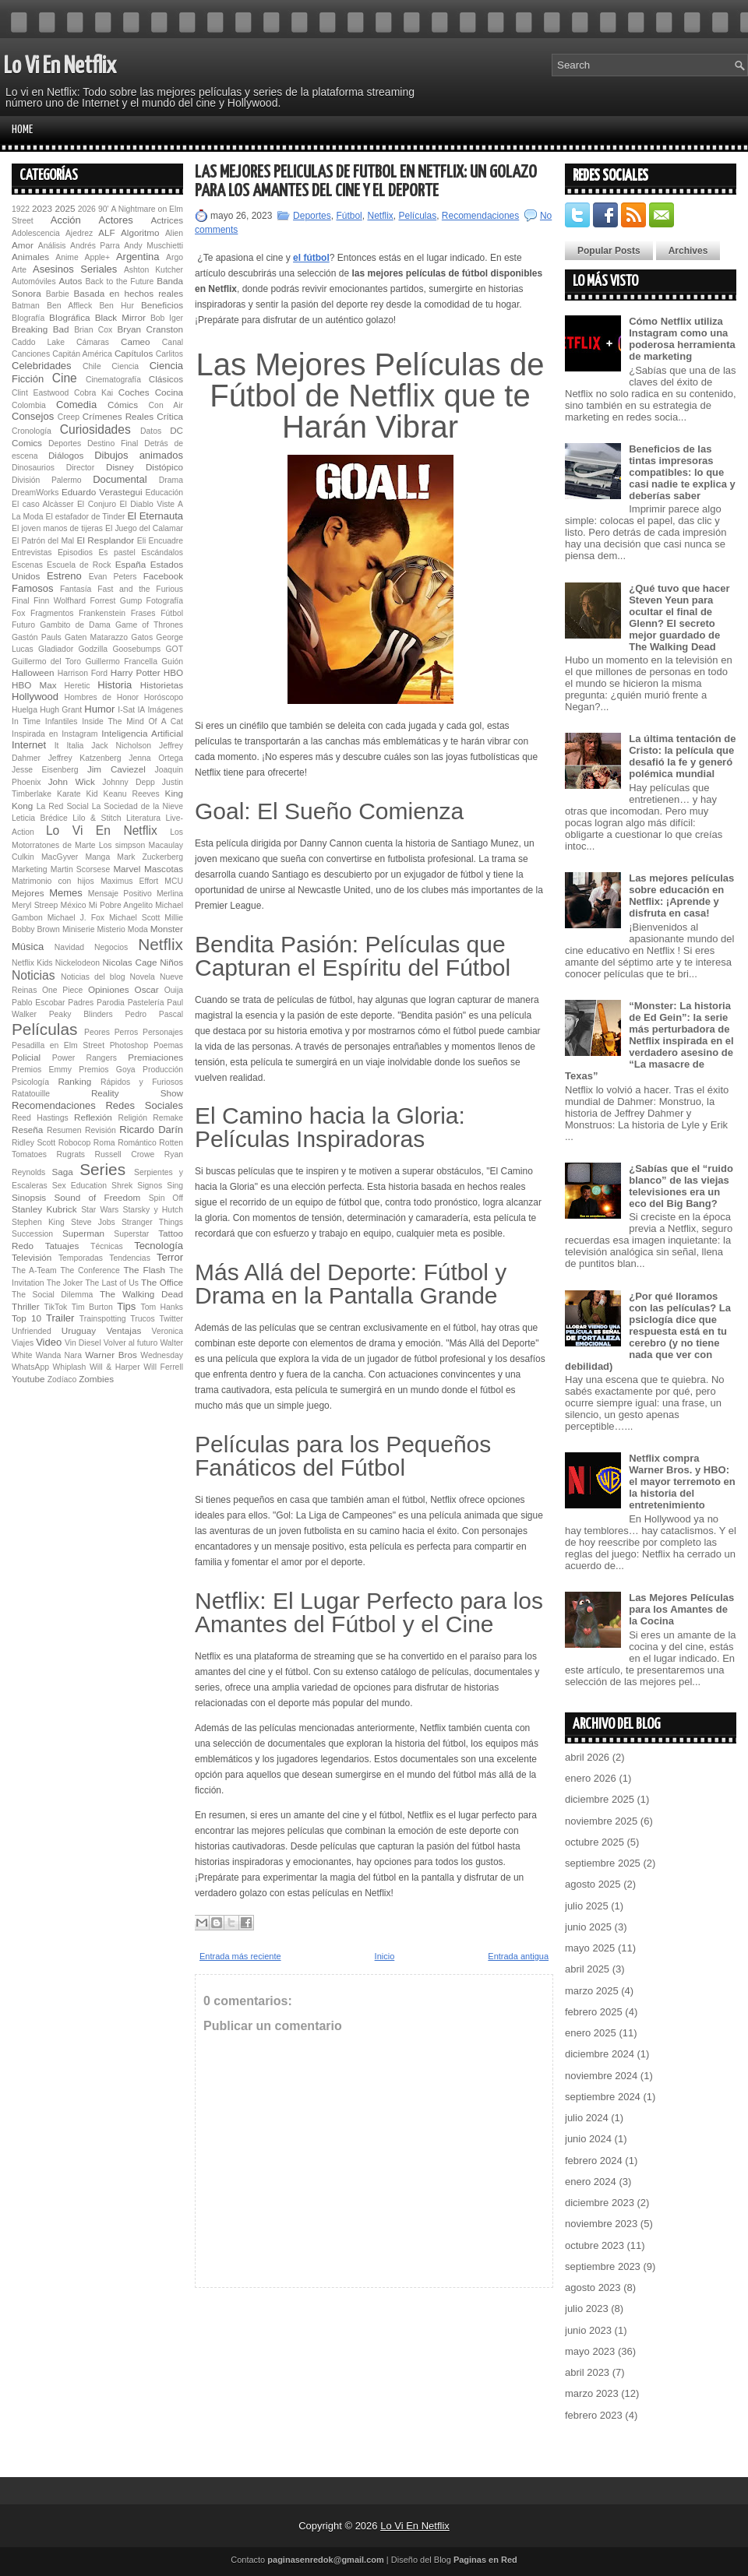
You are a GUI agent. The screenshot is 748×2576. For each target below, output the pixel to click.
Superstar (131, 1234)
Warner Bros (110, 1355)
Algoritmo (140, 232)
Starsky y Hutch (153, 1209)
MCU (173, 881)
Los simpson (122, 845)
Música (28, 946)
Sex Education (79, 1185)
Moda (138, 929)
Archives (688, 250)
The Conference (89, 1270)
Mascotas (163, 869)
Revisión (100, 1130)
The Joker (65, 1283)
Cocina (169, 392)
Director (80, 467)
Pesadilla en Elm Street (58, 1045)
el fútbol (311, 257)
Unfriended (31, 1331)
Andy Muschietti (153, 245)
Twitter (171, 1318)
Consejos (33, 416)
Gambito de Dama (75, 625)
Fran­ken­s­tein (102, 613)
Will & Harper (115, 1367)
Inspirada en (35, 734)
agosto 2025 (593, 1884)
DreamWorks (35, 492)
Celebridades (42, 365)
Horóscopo (163, 697)
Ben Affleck (69, 305)
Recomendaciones (54, 1105)
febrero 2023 (594, 2415)
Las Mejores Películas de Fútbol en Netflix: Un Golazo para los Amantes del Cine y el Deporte (366, 182)
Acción (66, 220)
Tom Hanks (161, 1307)
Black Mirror (120, 317)
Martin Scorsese (80, 869)
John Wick (71, 781)
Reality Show (137, 1093)
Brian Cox (93, 330)
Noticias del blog (93, 977)
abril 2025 (587, 1969)
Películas (44, 1029)
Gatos (142, 637)
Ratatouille (31, 1093)
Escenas (27, 565)
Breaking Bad (40, 329)
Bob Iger (166, 318)
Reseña (27, 1129)
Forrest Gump (116, 600)
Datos (150, 431)
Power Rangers (84, 1058)
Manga (97, 857)
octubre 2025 (594, 1842)
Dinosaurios (33, 467)
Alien (174, 233)
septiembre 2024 (602, 2097)
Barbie (57, 294)
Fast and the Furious (140, 589)
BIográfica (69, 317)
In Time (26, 721)
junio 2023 (588, 2330)
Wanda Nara (59, 1355)
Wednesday (161, 1355)
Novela (142, 977)
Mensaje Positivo (120, 893)
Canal (172, 342)
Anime (66, 257)
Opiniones (108, 989)
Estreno (64, 576)
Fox (18, 613)
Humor (99, 709)
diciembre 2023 (599, 2202)
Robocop (74, 1142)
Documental (119, 479)
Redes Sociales (144, 1105)
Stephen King (38, 1222)
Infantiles (61, 721)
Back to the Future (120, 281)
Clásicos (166, 379)
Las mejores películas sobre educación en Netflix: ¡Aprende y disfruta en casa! (681, 895)
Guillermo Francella (121, 661)
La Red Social (63, 806)
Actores (116, 220)
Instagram (79, 734)
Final (21, 600)
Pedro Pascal (154, 1014)
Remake (168, 1118)
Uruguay (79, 1330)
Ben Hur (116, 305)
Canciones (31, 354)
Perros (127, 1032)
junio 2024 (588, 2139)
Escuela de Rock (79, 565)
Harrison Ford (83, 673)
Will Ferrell (163, 1367)
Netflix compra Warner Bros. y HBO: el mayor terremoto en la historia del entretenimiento (682, 1481)
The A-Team (34, 1270)
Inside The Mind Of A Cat (132, 721)
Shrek (121, 1185)
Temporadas (80, 1258)
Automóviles (34, 281)
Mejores (28, 893)
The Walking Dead (141, 1294)
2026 (87, 209)
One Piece (62, 990)
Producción (163, 1069)
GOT (175, 649)
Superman (83, 1233)
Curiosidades (95, 429)
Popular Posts (608, 250)
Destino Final (112, 443)
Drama (171, 480)
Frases (143, 613)
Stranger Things (152, 1222)
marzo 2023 (592, 2393)
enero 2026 (590, 1778)
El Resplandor (105, 540)
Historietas (161, 685)
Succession (32, 1234)
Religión (132, 1118)
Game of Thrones (149, 625)
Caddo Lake (38, 342)
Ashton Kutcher (153, 270)
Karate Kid (77, 794)
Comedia (76, 404)
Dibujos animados (138, 455)
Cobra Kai (93, 393)
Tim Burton (92, 1307)
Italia (74, 745)
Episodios (75, 552)
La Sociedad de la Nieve (137, 806)
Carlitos (169, 354)
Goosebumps (136, 649)
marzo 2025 (592, 1991)
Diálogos (65, 455)
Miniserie (78, 929)
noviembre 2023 (601, 2223)
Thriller (26, 1306)
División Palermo (47, 480)
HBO (173, 672)
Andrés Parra (95, 245)
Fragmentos (51, 613)
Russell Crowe (125, 1154)
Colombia (29, 405)
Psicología (30, 1082)
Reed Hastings (40, 1118)
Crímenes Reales (118, 416)
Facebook (163, 576)
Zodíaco (62, 1379)
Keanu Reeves (131, 794)
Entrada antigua (518, 1956)
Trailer (60, 1318)
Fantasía (75, 589)
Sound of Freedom (97, 1197)
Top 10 (26, 1318)
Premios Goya (107, 1069)
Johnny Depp (128, 782)
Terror (170, 1257)
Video (49, 1342)
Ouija (173, 990)
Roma (104, 1142)
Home (22, 129)
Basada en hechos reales (128, 293)
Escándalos (162, 552)
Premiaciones (155, 1057)
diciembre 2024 (599, 2054)
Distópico (164, 467)
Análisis (52, 245)
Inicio (385, 1956)
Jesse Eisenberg (45, 769)
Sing (175, 1185)
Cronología (31, 431)
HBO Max (34, 685)
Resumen (64, 1130)
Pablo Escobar (38, 1002)
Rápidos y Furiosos (142, 1082)
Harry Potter (136, 672)
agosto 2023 (593, 2287)
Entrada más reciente (240, 1956)
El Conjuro (96, 504)
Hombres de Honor (101, 697)
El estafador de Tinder (85, 516)
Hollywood (35, 696)
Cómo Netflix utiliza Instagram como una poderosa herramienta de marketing (682, 338)
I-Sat (126, 710)
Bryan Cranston (150, 329)
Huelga (24, 710)
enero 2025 (590, 2033)
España (130, 564)
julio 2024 (587, 2118)
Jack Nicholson (121, 745)
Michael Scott (134, 917)
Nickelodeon (77, 963)
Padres (81, 1002)
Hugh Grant (61, 710)
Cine (64, 378)
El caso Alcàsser (42, 504)
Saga (61, 1172)
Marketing (30, 869)
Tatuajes (62, 1245)
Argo (174, 257)
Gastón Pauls (37, 637)
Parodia (111, 1002)
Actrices (166, 220)
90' (103, 209)
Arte (19, 270)
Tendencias (129, 1258)
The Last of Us (111, 1283)
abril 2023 (587, 2372)
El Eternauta (155, 516)
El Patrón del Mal (43, 541)
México (73, 905)
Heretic (77, 685)
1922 (21, 209)
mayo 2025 (590, 1948)
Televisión (31, 1257)
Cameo (135, 341)
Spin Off (166, 1198)
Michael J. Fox (76, 917)
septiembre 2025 (602, 1863)
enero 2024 (590, 2181)
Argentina (138, 256)
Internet (29, 745)
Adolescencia (36, 233)
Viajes (23, 1343)
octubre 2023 (594, 2245)
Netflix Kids (32, 963)
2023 (42, 208)
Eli (141, 541)
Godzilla (93, 649)
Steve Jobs (93, 1222)
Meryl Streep (35, 905)
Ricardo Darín (151, 1129)
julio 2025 (587, 1906)
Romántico (137, 1142)
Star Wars (99, 1209)
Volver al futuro (131, 1343)
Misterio (111, 929)
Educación (164, 492)
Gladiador (55, 649)
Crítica (170, 416)
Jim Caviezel (116, 769)
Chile (92, 366)
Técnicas (106, 1246)
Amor (23, 245)
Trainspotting (102, 1318)
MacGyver (59, 857)
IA (141, 710)
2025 (65, 208)
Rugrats (71, 1154)
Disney (120, 467)
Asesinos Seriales (75, 269)
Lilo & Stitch (96, 818)
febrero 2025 (594, 2012)
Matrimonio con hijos (53, 881)
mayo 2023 (590, 2351)
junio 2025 (588, 1927)
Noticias (33, 975)
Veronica (167, 1331)
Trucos (142, 1318)
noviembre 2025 (601, 1821)
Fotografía (164, 600)
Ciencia (125, 366)
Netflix (160, 944)
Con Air (166, 405)
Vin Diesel (83, 1343)
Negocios (111, 947)
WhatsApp (30, 1367)
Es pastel (116, 552)
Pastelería (146, 1002)
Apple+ (97, 257)
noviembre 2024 (601, 2076)
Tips (126, 1306)
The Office (162, 1282)
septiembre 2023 (602, 2266)
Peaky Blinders (81, 1014)
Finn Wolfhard (60, 600)
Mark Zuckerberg (150, 857)
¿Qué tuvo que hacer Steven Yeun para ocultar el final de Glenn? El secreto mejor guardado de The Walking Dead (679, 617)
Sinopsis (29, 1197)
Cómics (123, 404)
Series (102, 1169)
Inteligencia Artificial (142, 733)
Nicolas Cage (129, 962)
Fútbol (172, 613)
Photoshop (129, 1045)
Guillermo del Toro (46, 661)
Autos (70, 281)
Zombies (96, 1379)
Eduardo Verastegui (102, 492)
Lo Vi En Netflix (60, 66)
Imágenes (165, 710)
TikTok (56, 1307)
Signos (149, 1185)
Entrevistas (31, 552)
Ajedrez (79, 233)
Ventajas (123, 1330)
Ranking (74, 1081)
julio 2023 (587, 2308)
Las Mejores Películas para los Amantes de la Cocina (681, 1609)
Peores (97, 1032)
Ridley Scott (33, 1142)
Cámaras (92, 342)
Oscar (147, 989)
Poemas (168, 1045)
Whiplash (69, 1367)
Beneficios (162, 305)
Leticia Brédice (40, 818)
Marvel (126, 869)
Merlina (170, 893)
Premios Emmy (42, 1069)
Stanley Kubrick (44, 1209)
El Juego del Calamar (144, 528)
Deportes (64, 443)
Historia (114, 685)
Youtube (28, 1379)
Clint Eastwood (40, 393)
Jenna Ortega (156, 758)
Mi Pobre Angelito (121, 905)
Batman (26, 305)
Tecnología (158, 1245)
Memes (66, 893)
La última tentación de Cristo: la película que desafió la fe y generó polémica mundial (682, 756)
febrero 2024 (594, 2160)
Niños (171, 962)
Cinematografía (113, 379)
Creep (68, 417)
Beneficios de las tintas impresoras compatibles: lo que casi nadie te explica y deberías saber (682, 472)
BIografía (28, 318)
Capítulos (134, 353)
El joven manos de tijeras (57, 528)
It (57, 745)
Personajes (163, 1032)
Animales (30, 257)
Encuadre (166, 541)
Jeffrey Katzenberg (85, 758)
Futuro (23, 625)
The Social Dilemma (52, 1294)
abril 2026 (587, 1757)
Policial (26, 1057)
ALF (106, 232)
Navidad (69, 947)
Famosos (32, 588)
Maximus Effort (129, 881)
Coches (134, 392)
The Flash (144, 1270)
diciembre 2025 (599, 1799)
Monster (166, 929)
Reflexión (93, 1117)
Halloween (33, 672)
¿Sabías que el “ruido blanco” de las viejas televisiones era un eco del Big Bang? (681, 1186)
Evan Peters (113, 576)
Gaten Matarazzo (96, 637)
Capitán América (81, 354)
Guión (172, 661)
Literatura (143, 818)
